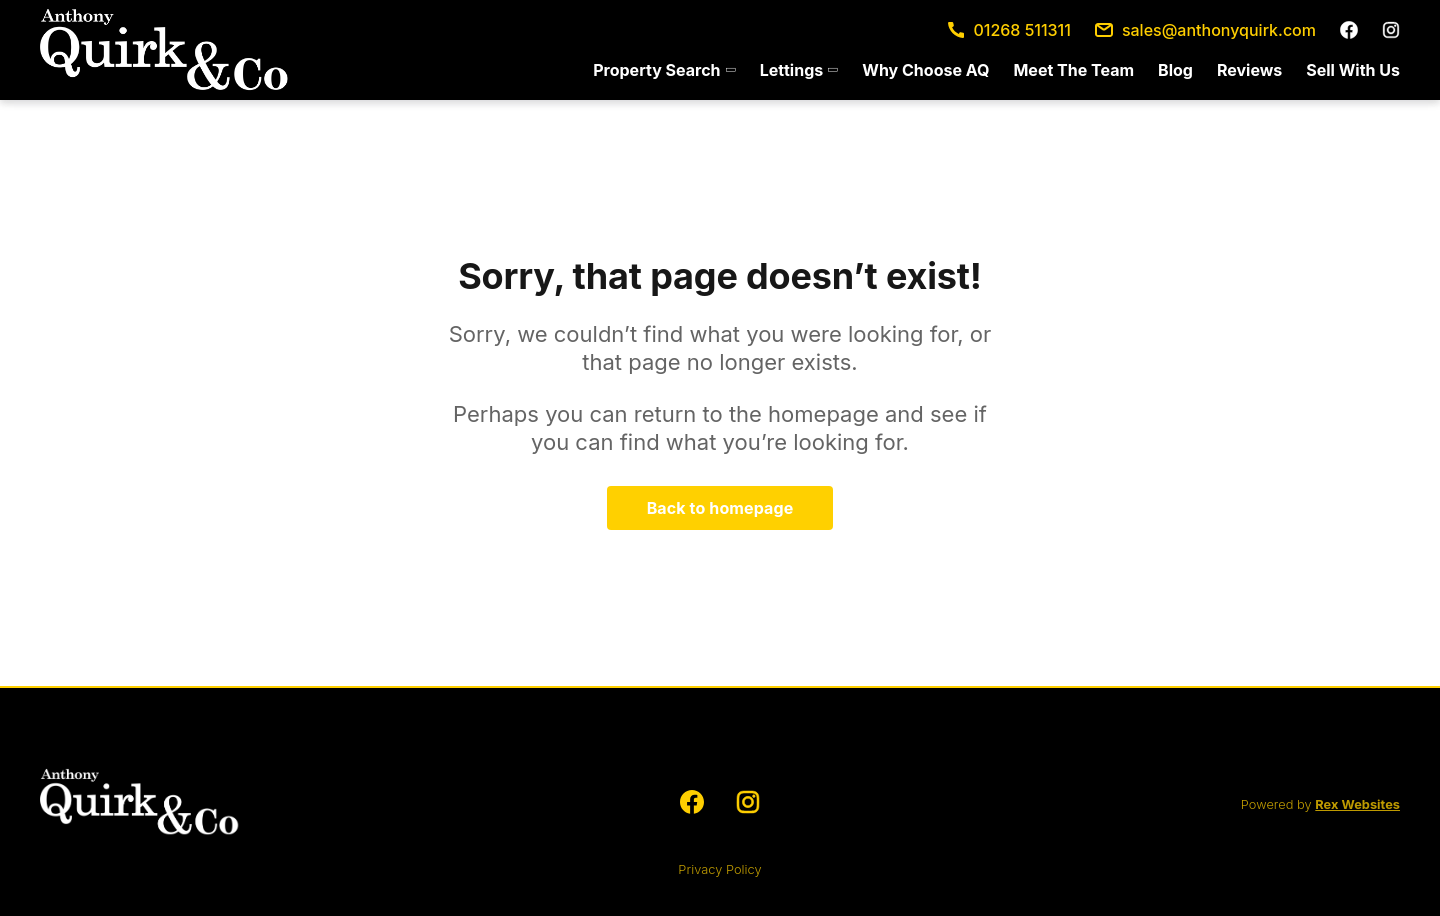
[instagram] (1391, 30)
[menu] (990, 70)
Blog (1175, 70)
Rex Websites (1357, 804)
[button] (664, 70)
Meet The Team (1073, 70)
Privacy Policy (719, 869)
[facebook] (1349, 30)
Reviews (1249, 70)
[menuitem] (664, 70)
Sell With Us (1353, 70)
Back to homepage (720, 508)
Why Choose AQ (925, 70)
